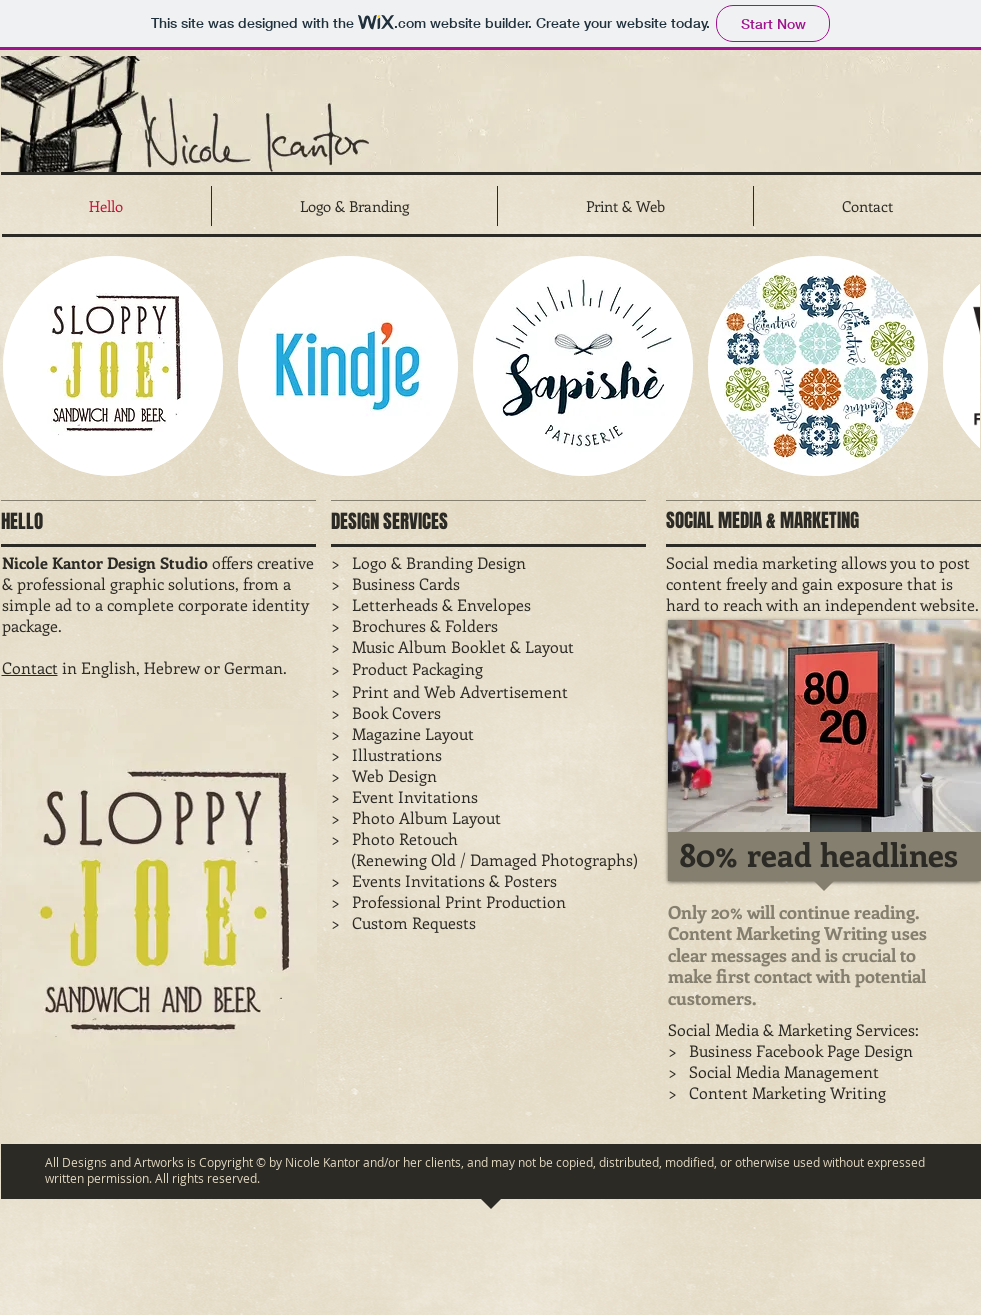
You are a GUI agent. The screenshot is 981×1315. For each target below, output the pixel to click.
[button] (113, 366)
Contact (30, 667)
